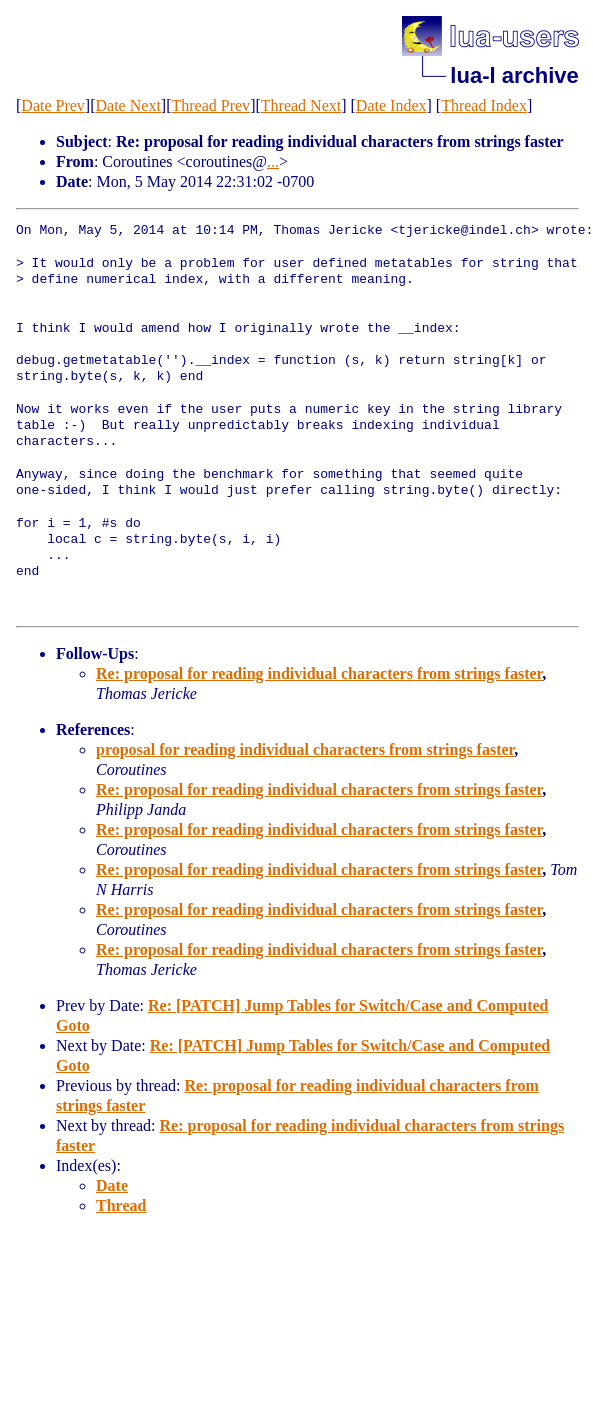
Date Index (391, 105)
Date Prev (53, 105)
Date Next (128, 105)
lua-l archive (514, 75)
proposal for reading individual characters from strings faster (305, 749)
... (273, 161)
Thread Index (484, 105)
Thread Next (301, 105)
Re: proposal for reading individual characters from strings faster (319, 673)
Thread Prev (210, 105)
